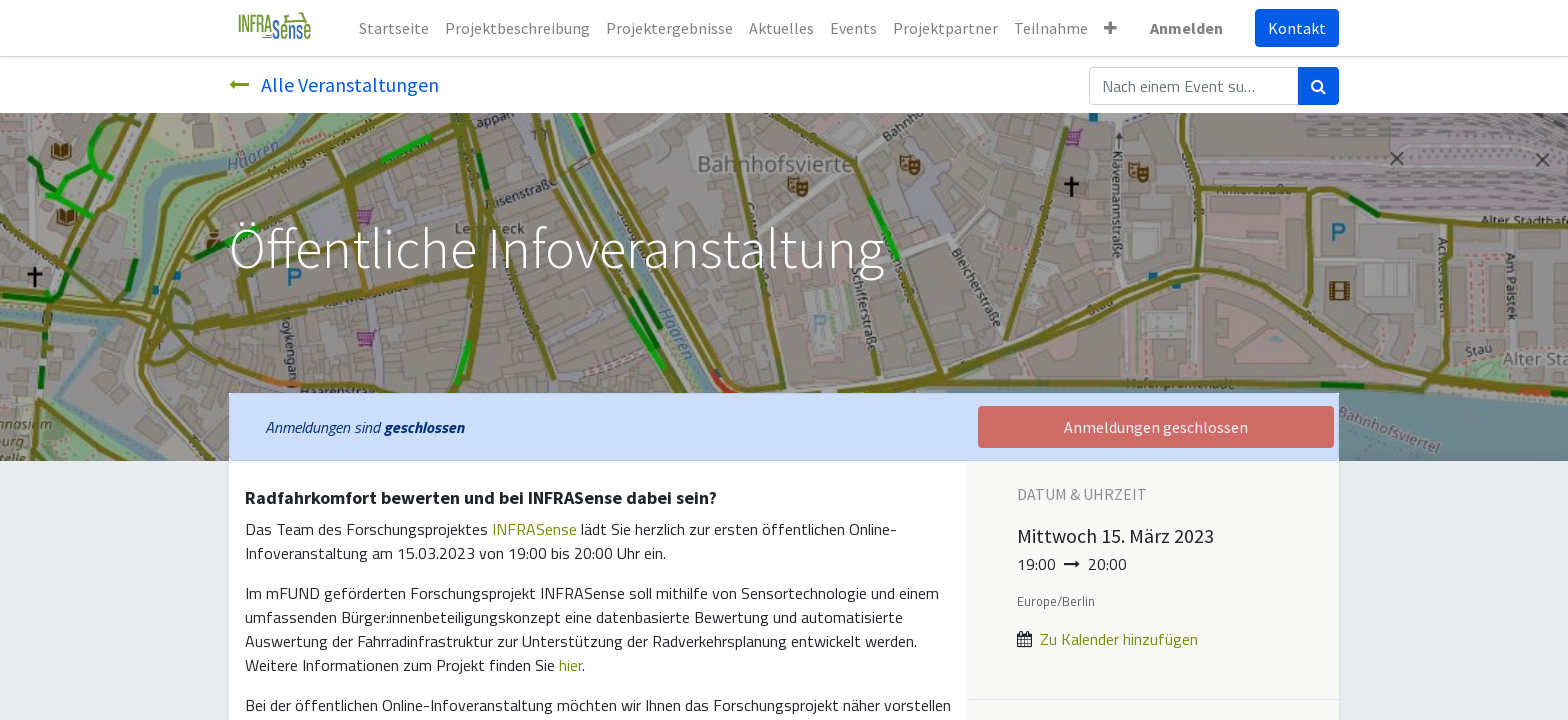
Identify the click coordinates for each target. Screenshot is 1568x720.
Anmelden (1186, 28)
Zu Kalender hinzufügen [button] (1119, 639)
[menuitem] (394, 28)
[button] (1110, 28)
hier (570, 665)
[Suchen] (1318, 86)
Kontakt (1297, 28)
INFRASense (534, 529)
